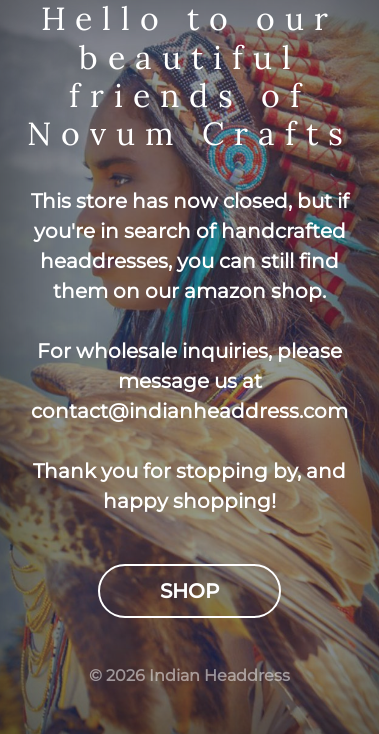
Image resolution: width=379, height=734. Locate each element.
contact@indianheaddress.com (189, 411)
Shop (189, 591)
